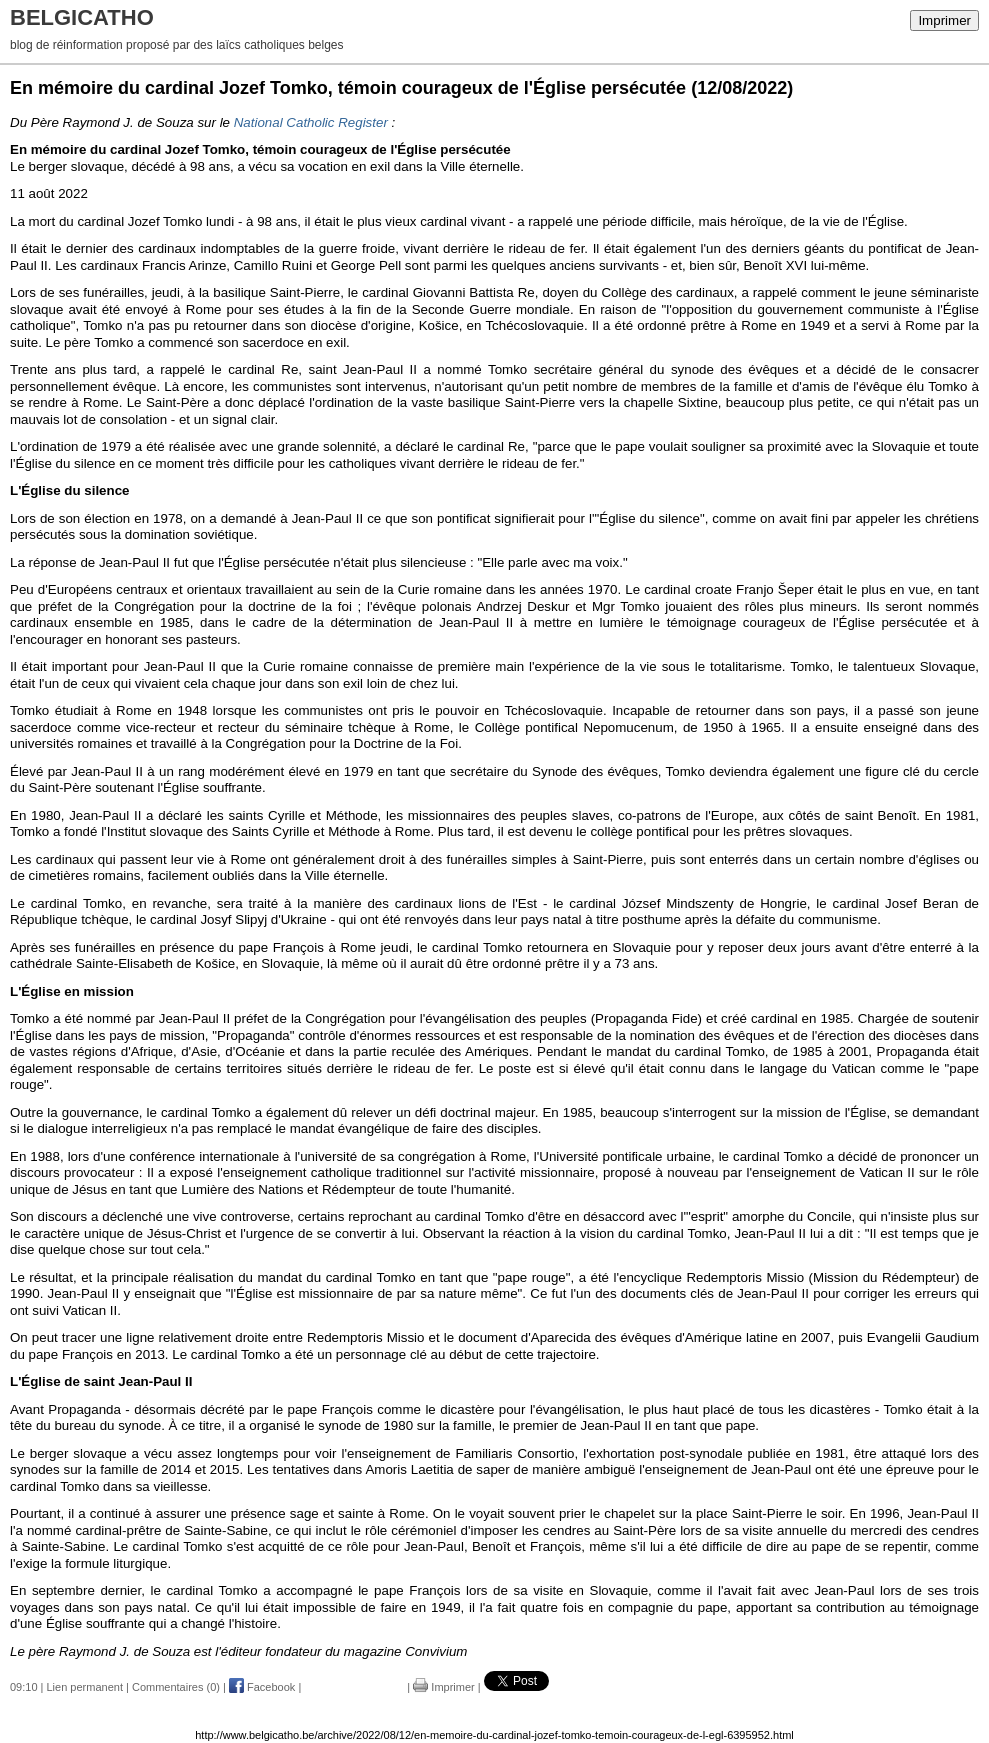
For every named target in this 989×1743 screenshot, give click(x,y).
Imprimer (944, 20)
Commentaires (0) (176, 1687)
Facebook (262, 1687)
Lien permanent (85, 1687)
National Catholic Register (311, 122)
